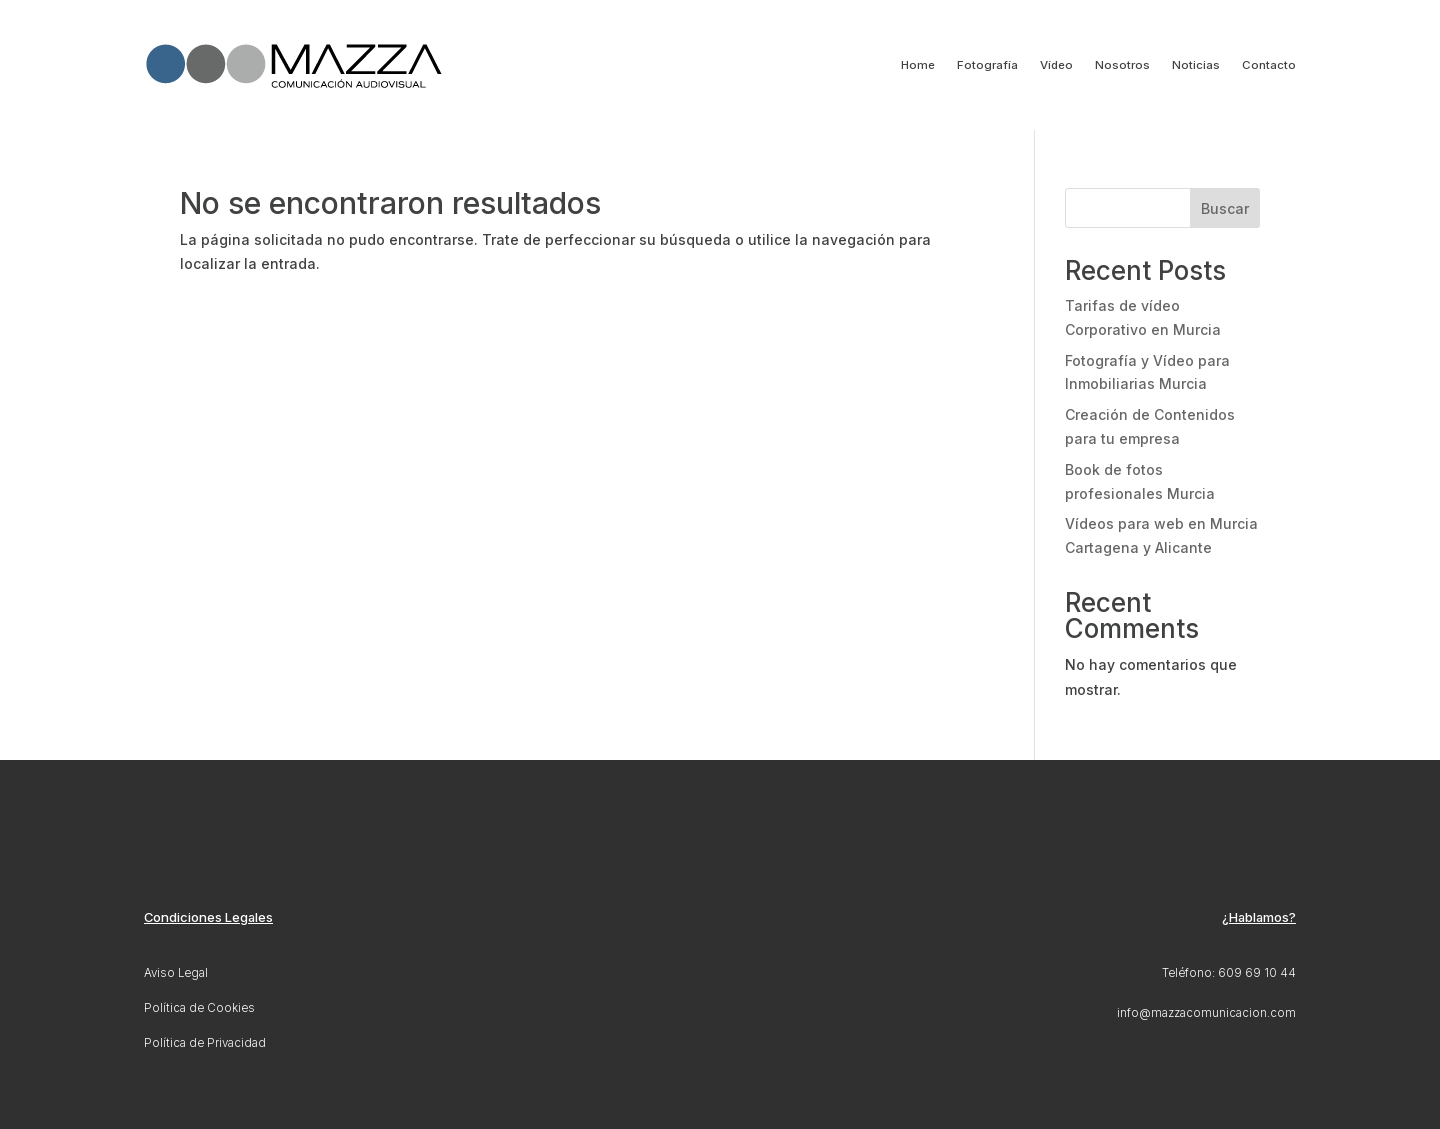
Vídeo (1056, 65)
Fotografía (987, 65)
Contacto (1269, 65)
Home (918, 65)
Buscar (1225, 208)
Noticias (1196, 65)
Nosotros (1122, 65)
